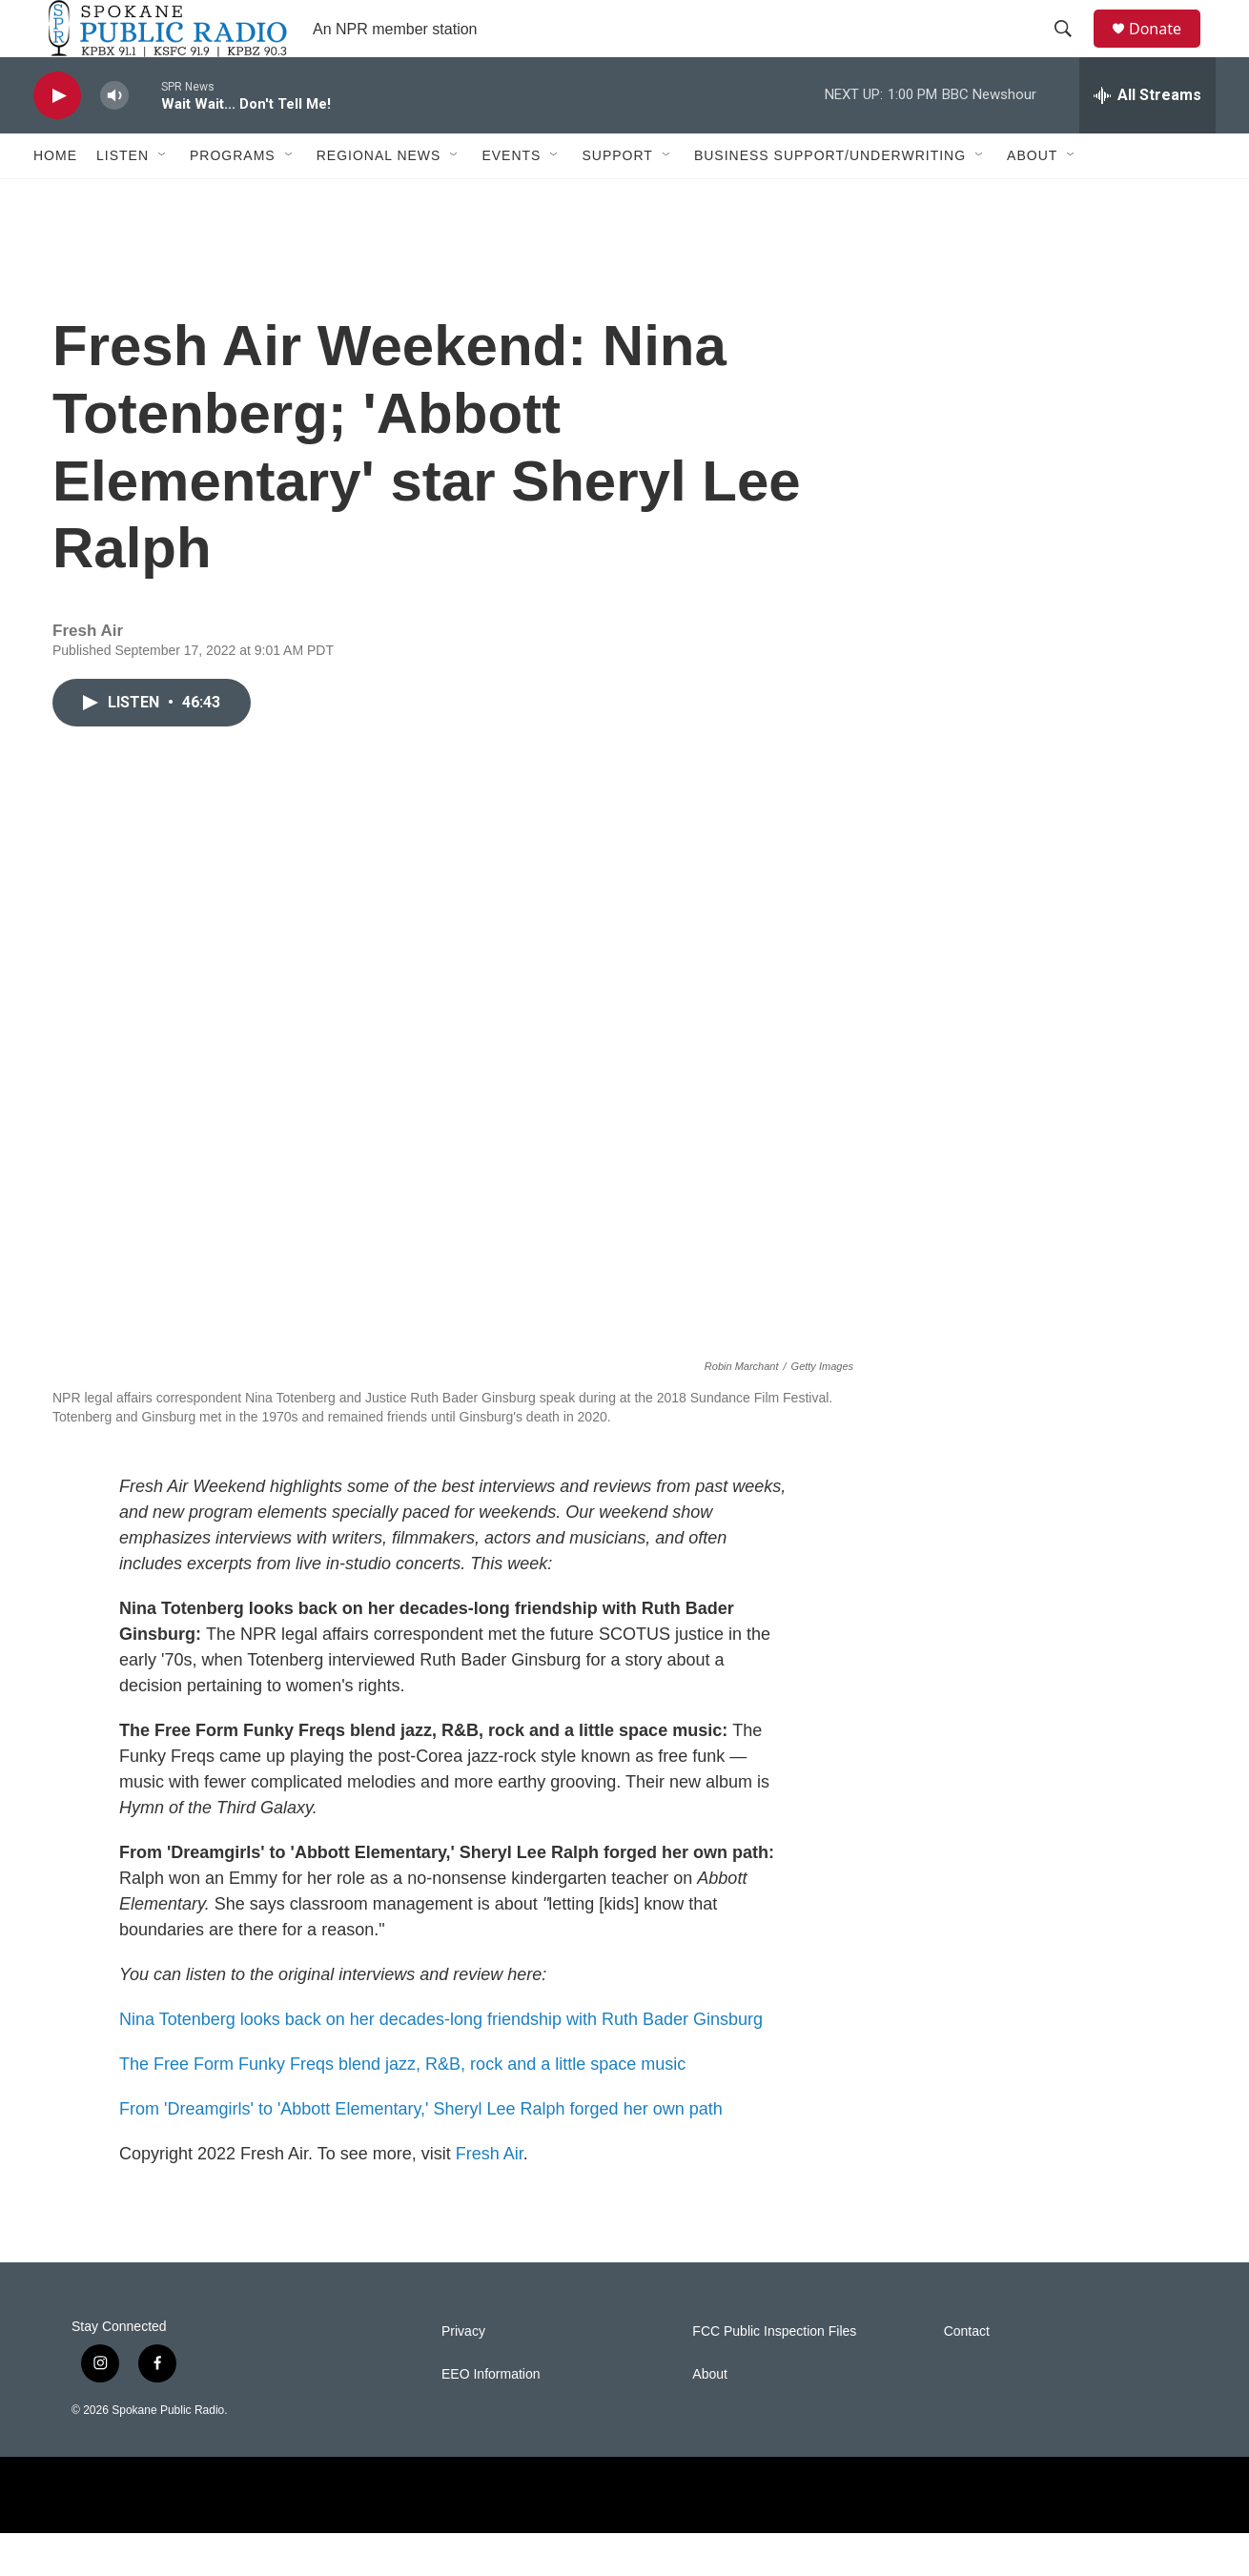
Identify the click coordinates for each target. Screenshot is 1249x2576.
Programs (233, 198)
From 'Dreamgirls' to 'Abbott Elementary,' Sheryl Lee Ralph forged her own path (421, 2151)
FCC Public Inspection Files (774, 2374)
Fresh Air (489, 2196)
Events (511, 198)
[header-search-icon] (1072, 50)
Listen (122, 198)
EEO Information (491, 2417)
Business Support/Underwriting (830, 198)
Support (617, 198)
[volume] (114, 138)
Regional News (379, 198)
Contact (967, 2374)
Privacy (463, 2374)
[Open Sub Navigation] (163, 198)
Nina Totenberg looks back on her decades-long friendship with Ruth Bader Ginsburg (441, 2062)
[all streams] (1147, 138)
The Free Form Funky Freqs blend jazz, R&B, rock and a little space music (402, 2106)
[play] (57, 139)
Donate (1167, 50)
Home (55, 198)
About (1032, 198)
